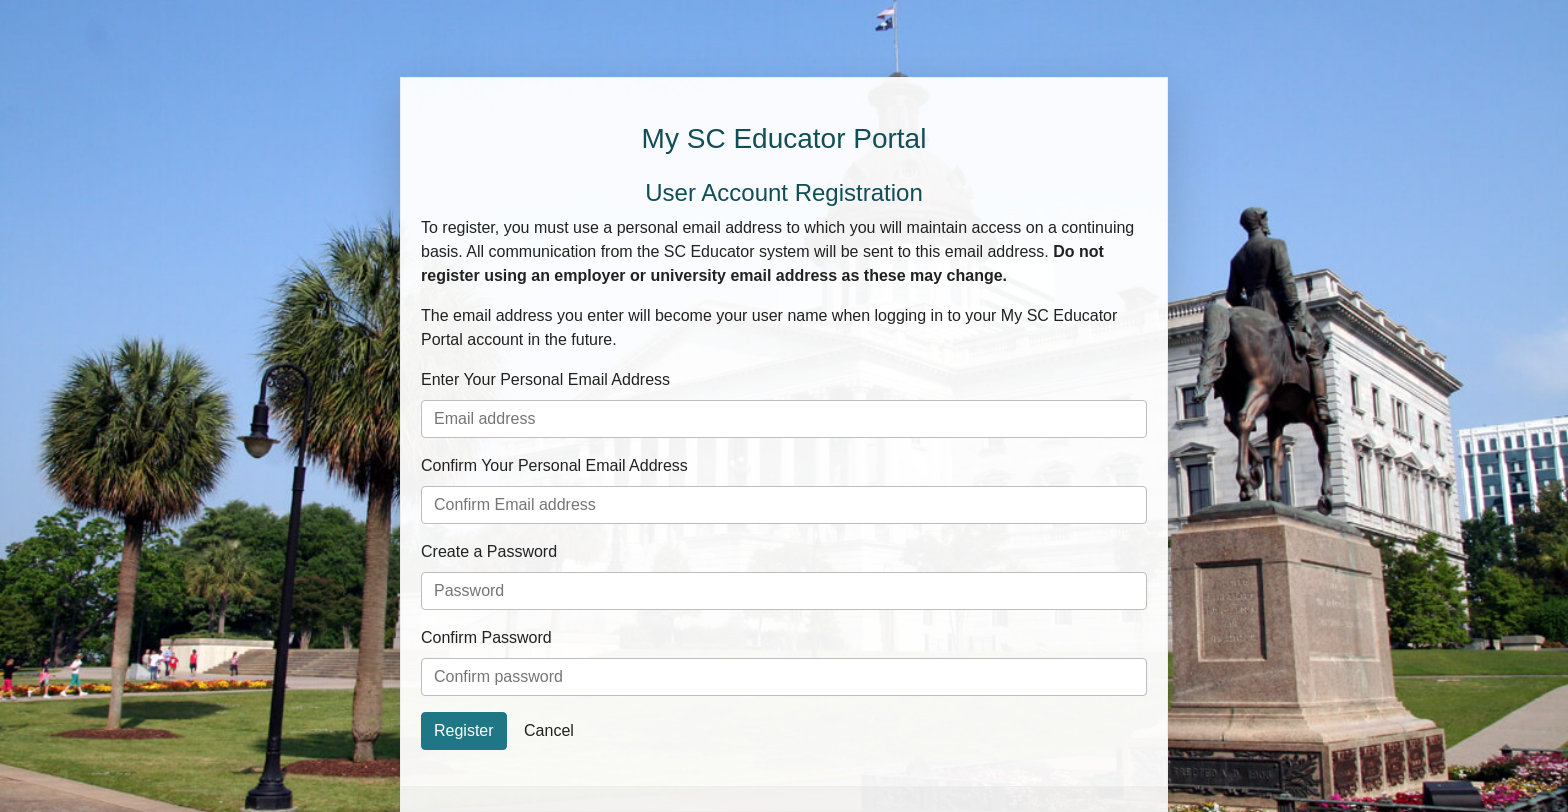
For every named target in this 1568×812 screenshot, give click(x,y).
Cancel (549, 730)
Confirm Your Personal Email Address (554, 465)
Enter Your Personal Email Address (545, 379)
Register (464, 730)
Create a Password (489, 551)
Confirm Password (486, 637)
